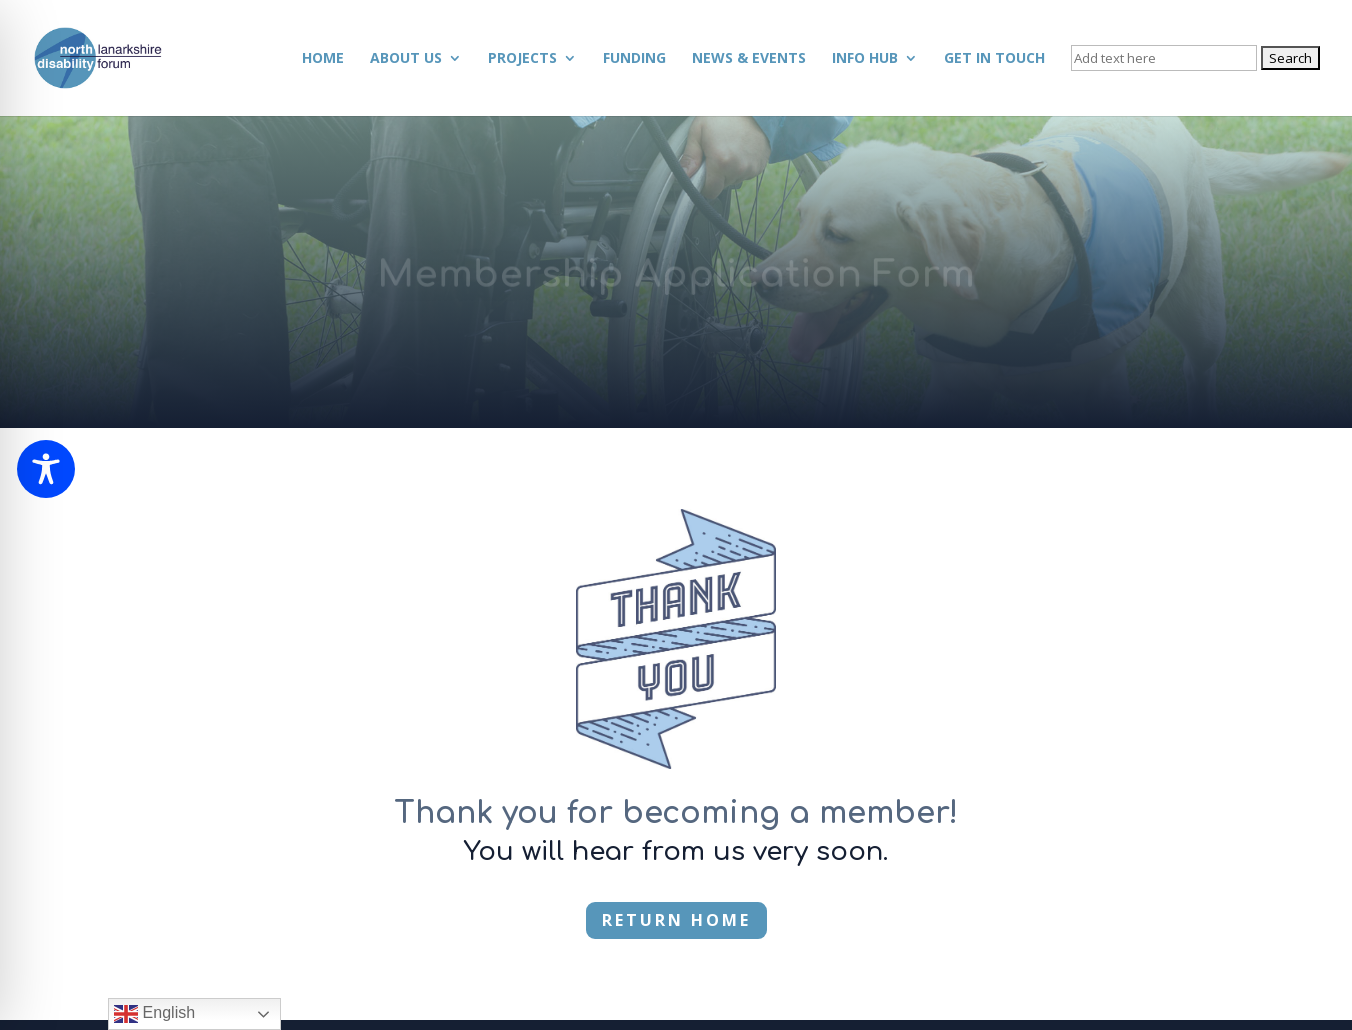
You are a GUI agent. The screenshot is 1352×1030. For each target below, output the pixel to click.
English (154, 1014)
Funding (634, 59)
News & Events (749, 59)
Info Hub (865, 59)
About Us (406, 59)
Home (323, 59)
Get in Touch (994, 59)
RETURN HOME (676, 920)
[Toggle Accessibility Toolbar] (46, 469)
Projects (522, 59)
